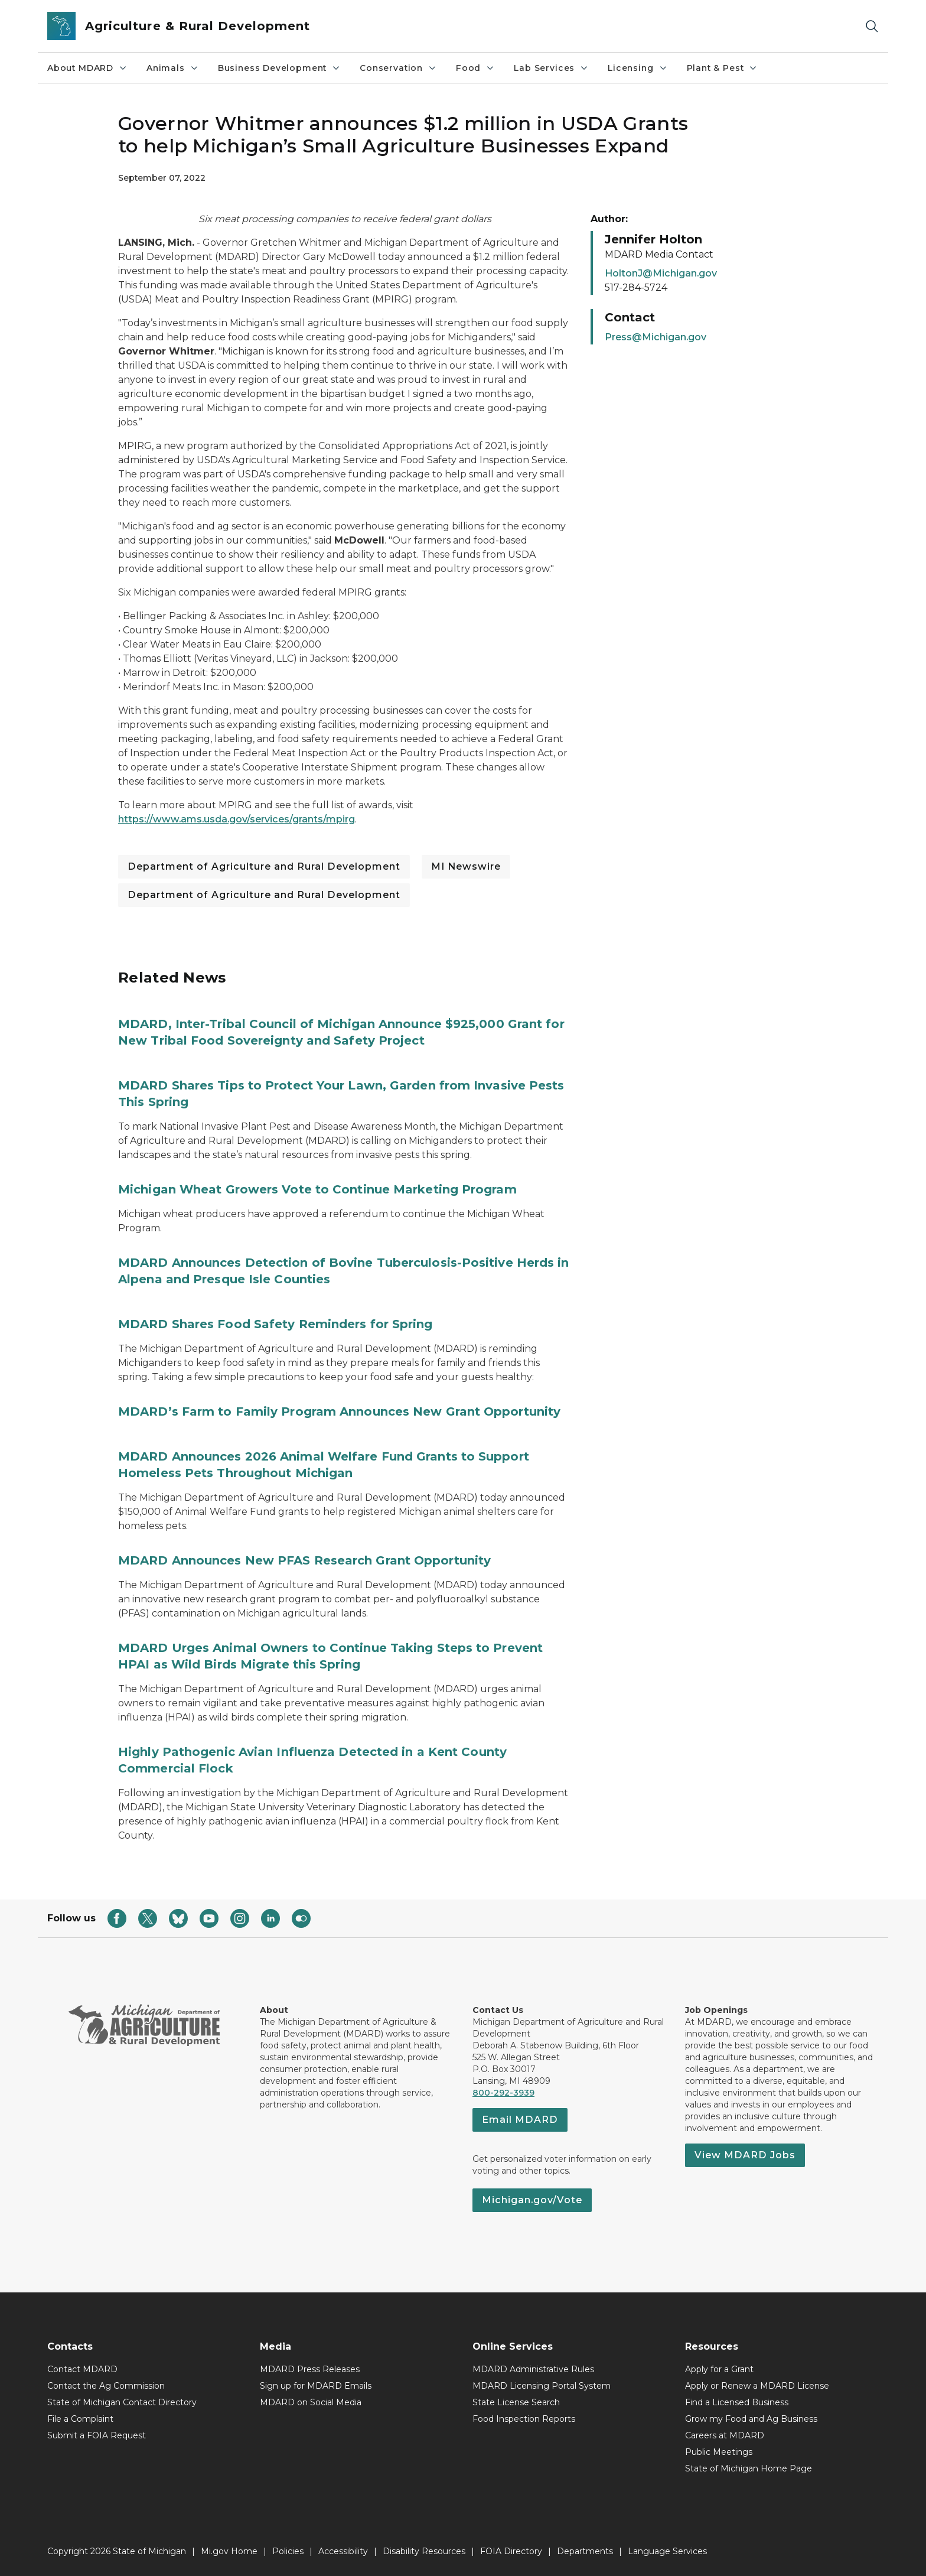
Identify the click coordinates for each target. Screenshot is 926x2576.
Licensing (637, 68)
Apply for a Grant (719, 2369)
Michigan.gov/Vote (532, 2200)
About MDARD (87, 68)
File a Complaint (80, 2419)
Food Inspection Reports (523, 2419)
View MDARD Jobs (744, 2155)
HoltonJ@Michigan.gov (661, 273)
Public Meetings (718, 2452)
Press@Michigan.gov (655, 337)
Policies (288, 2551)
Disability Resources (424, 2551)
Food (475, 68)
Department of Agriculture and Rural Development (264, 866)
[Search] (872, 26)
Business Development (279, 68)
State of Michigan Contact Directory (122, 2402)
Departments (585, 2551)
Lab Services (551, 68)
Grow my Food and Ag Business (751, 2419)
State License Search (516, 2402)
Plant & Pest (722, 68)
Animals (172, 68)
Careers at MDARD (724, 2435)
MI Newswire (466, 866)
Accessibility (343, 2551)
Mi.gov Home (229, 2551)
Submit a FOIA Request (96, 2435)
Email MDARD (520, 2119)
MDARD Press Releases (310, 2369)
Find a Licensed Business (736, 2402)
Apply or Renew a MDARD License (757, 2385)
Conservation (398, 68)
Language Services (667, 2551)
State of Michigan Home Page (748, 2468)
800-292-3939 (503, 2092)
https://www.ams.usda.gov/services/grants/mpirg (236, 819)
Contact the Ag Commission (106, 2385)
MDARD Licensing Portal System (541, 2385)
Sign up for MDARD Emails (315, 2385)
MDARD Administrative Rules (533, 2369)
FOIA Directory (511, 2551)
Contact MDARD (82, 2369)
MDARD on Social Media (310, 2402)
